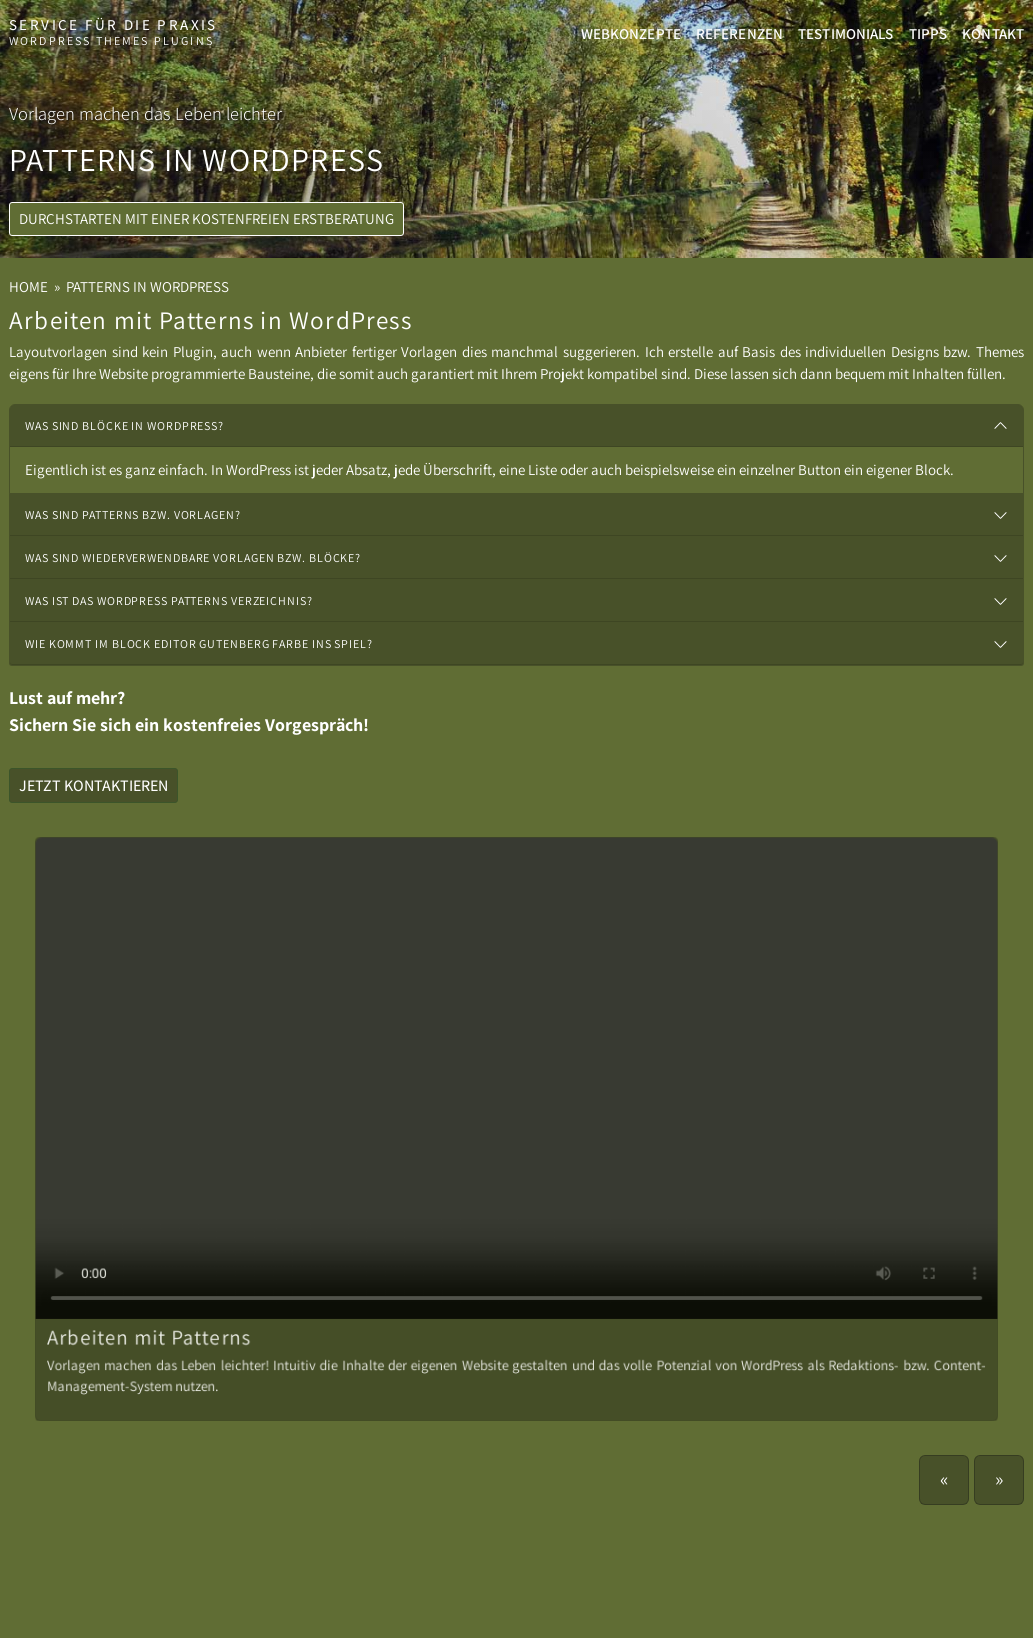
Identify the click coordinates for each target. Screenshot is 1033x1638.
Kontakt (993, 33)
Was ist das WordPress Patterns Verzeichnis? (169, 600)
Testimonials (845, 33)
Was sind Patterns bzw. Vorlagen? (133, 514)
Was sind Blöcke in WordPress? (124, 425)
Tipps (928, 33)
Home (28, 286)
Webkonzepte (631, 33)
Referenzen (739, 33)
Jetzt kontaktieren (93, 785)
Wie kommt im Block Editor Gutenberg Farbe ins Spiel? (199, 643)
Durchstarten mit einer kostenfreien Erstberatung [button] (206, 240)
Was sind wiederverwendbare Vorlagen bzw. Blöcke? (193, 557)
